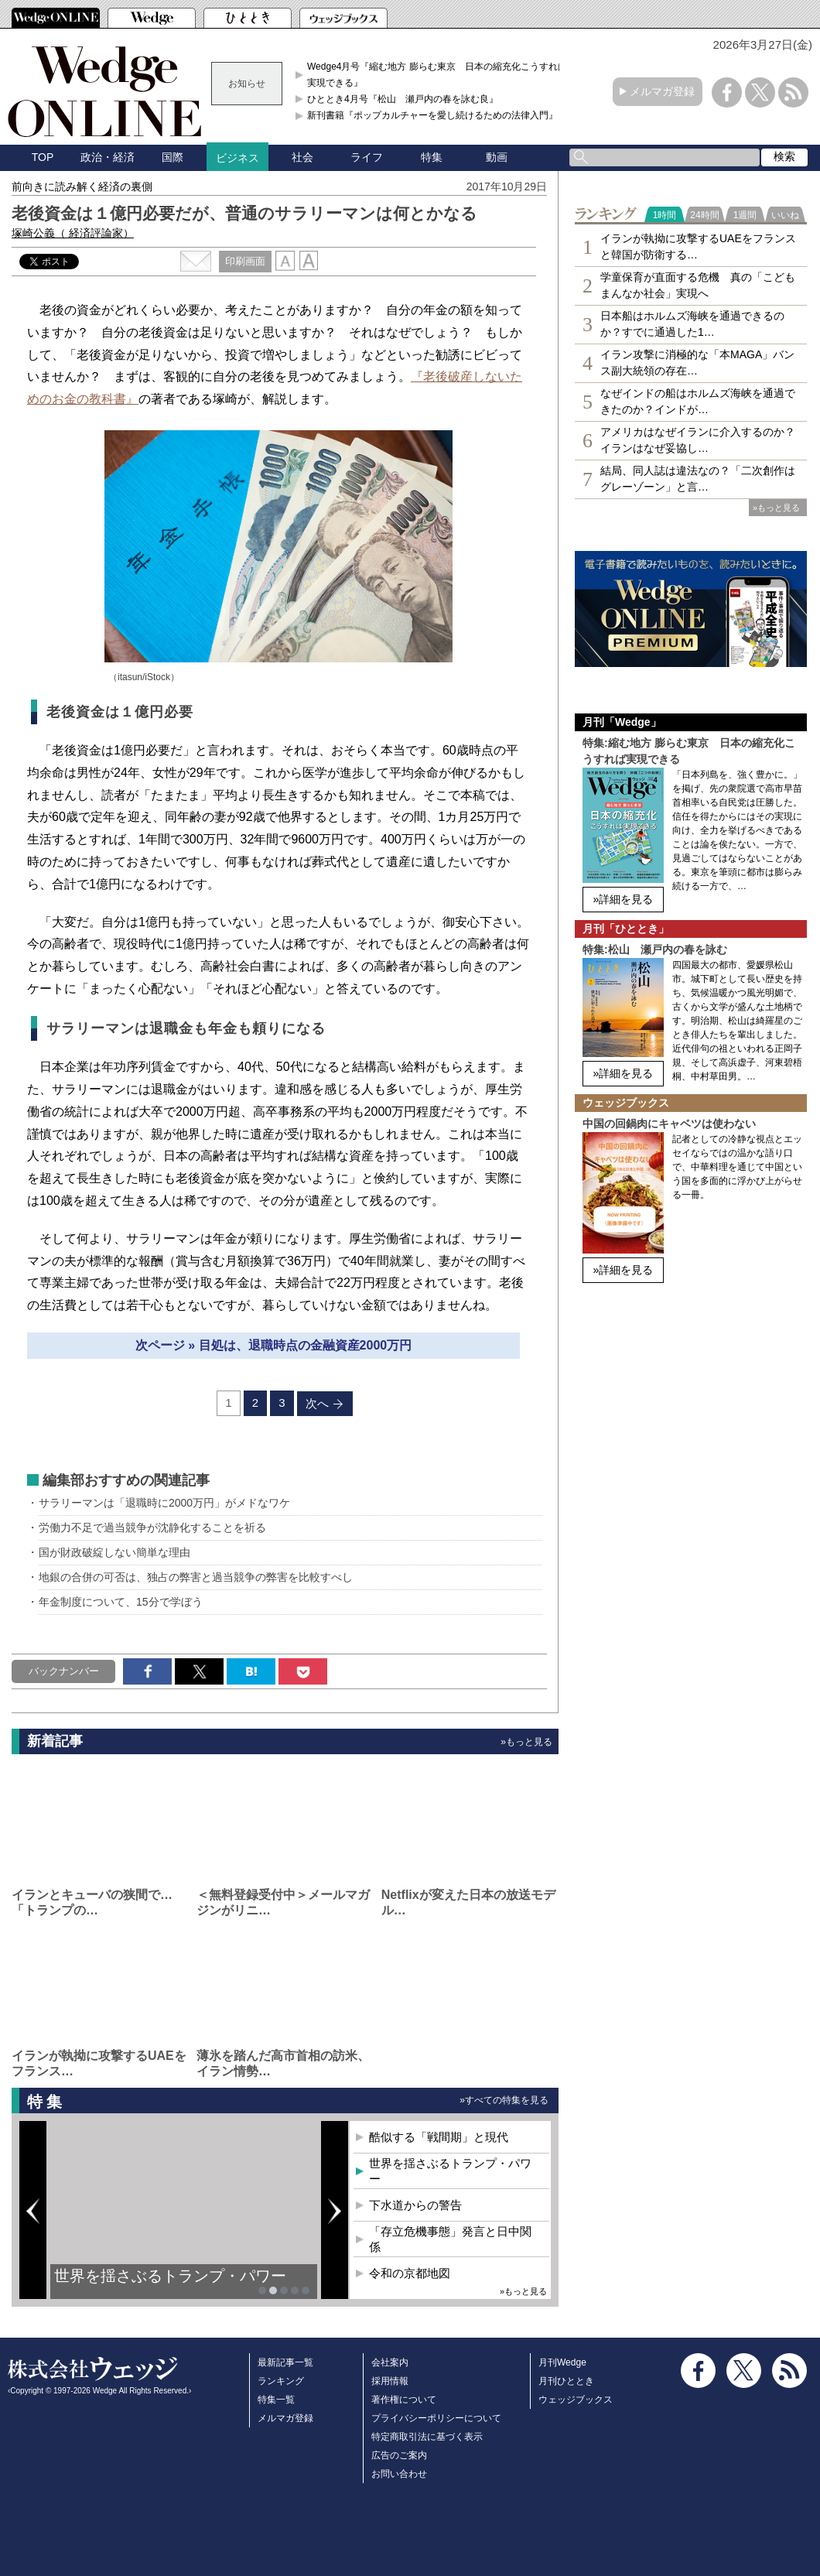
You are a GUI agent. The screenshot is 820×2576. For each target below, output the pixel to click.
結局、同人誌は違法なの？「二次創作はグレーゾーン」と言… (697, 478)
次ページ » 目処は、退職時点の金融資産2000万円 (273, 1345)
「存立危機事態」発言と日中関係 (450, 2239)
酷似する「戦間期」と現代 (438, 2136)
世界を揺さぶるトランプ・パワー (170, 2275)
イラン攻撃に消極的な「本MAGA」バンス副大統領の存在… (697, 362)
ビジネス (237, 158)
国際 (172, 157)
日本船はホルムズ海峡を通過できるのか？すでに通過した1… (692, 324)
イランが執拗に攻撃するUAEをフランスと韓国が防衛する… (698, 246)
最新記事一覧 (285, 2362)
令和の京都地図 (409, 2273)
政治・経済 (107, 157)
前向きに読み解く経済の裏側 (82, 186)
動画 (496, 157)
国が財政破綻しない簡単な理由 (114, 1552)
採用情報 (389, 2381)
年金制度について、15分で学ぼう (121, 1602)
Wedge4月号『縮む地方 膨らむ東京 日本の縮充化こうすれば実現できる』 (437, 74)
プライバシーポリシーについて (436, 2418)
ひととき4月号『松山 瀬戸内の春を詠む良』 (402, 99)
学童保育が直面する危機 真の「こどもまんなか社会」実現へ (697, 285)
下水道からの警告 (415, 2205)
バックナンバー (64, 1671)
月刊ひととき (566, 2381)
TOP (43, 157)
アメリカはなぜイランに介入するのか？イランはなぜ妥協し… (697, 440)
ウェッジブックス (575, 2399)
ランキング (281, 2381)
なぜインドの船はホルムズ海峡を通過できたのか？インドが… (697, 401)
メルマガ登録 (662, 91)
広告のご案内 (399, 2455)
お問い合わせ (399, 2473)
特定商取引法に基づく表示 (427, 2436)
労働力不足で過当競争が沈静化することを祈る (152, 1527)
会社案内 (389, 2362)
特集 (431, 157)
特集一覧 (276, 2399)
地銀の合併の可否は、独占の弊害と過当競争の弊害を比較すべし (196, 1577)
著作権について (403, 2399)
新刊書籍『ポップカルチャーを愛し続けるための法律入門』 (432, 115)
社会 (302, 157)
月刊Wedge (562, 2362)
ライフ (366, 157)
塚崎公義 (73, 233)
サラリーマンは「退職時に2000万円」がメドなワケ (164, 1503)
